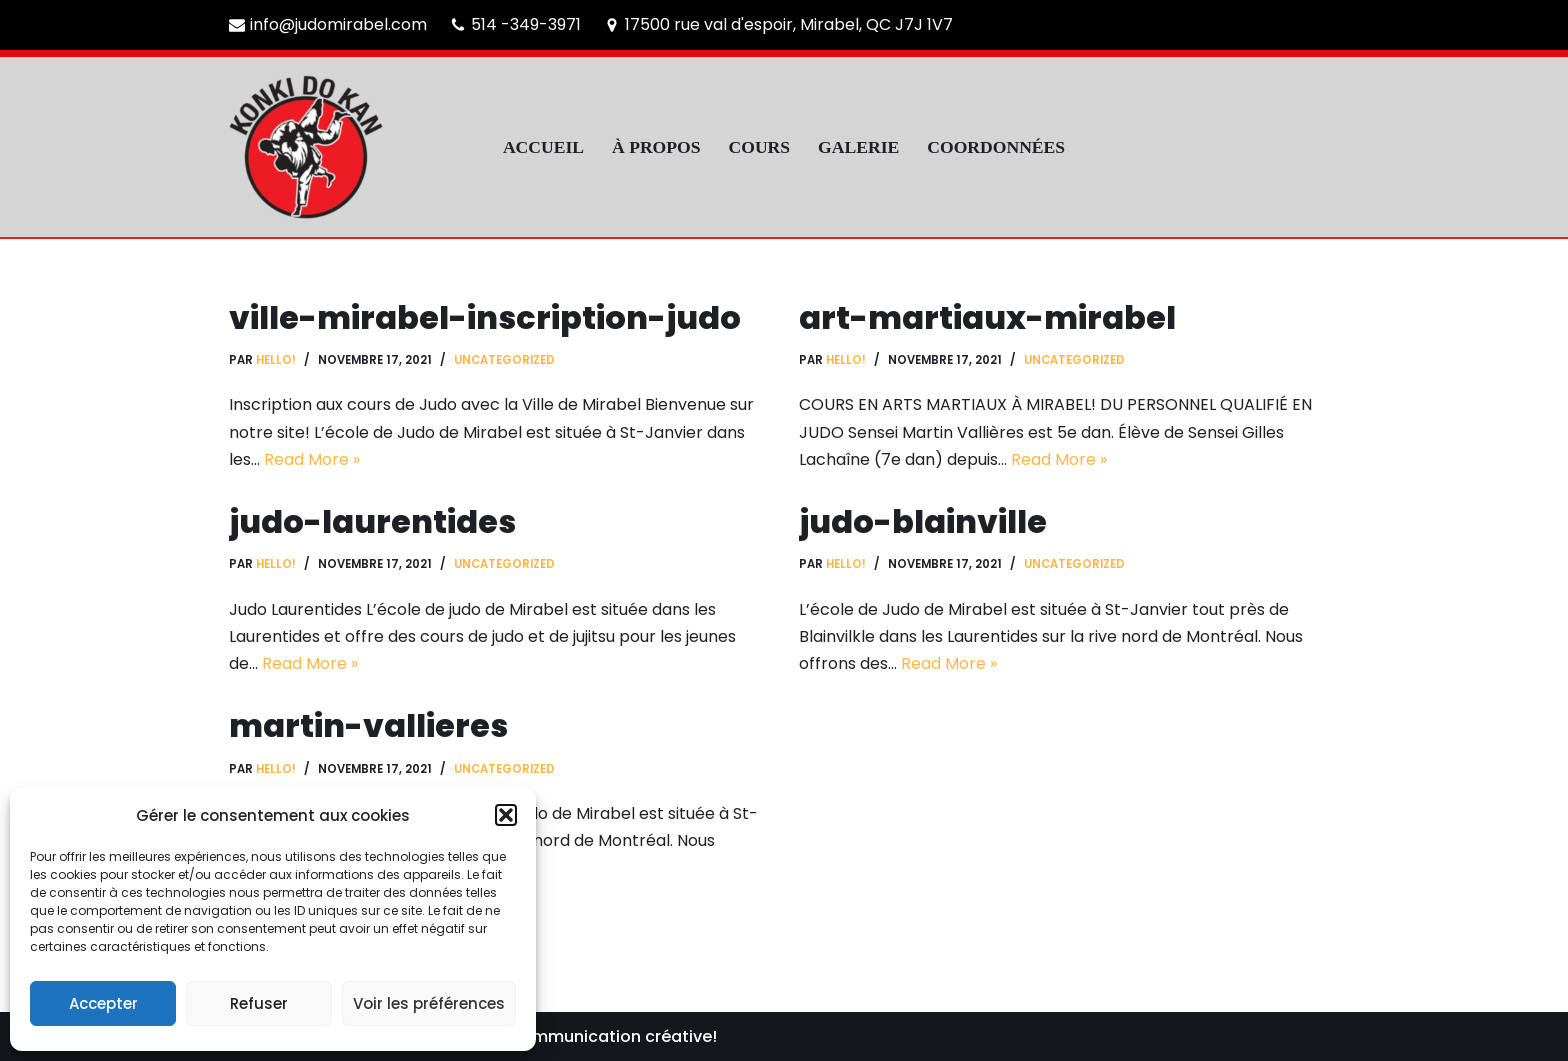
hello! (276, 360)
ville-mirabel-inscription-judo (485, 317)
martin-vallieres (368, 725)
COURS (760, 147)
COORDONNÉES (996, 147)
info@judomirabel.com (338, 24)
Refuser (259, 1003)
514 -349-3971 (526, 24)
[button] (506, 815)
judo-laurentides (372, 521)
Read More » (312, 459)
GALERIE (858, 147)
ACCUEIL (543, 147)
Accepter (103, 1003)
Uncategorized (504, 360)
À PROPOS (656, 147)
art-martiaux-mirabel (987, 317)
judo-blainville (923, 521)
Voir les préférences (429, 1003)
